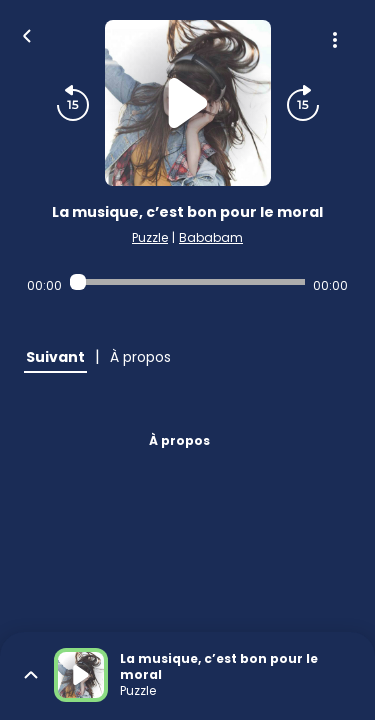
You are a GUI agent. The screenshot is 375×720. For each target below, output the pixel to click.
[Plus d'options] (335, 40)
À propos (179, 440)
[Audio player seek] (187, 282)
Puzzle (150, 237)
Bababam (211, 237)
